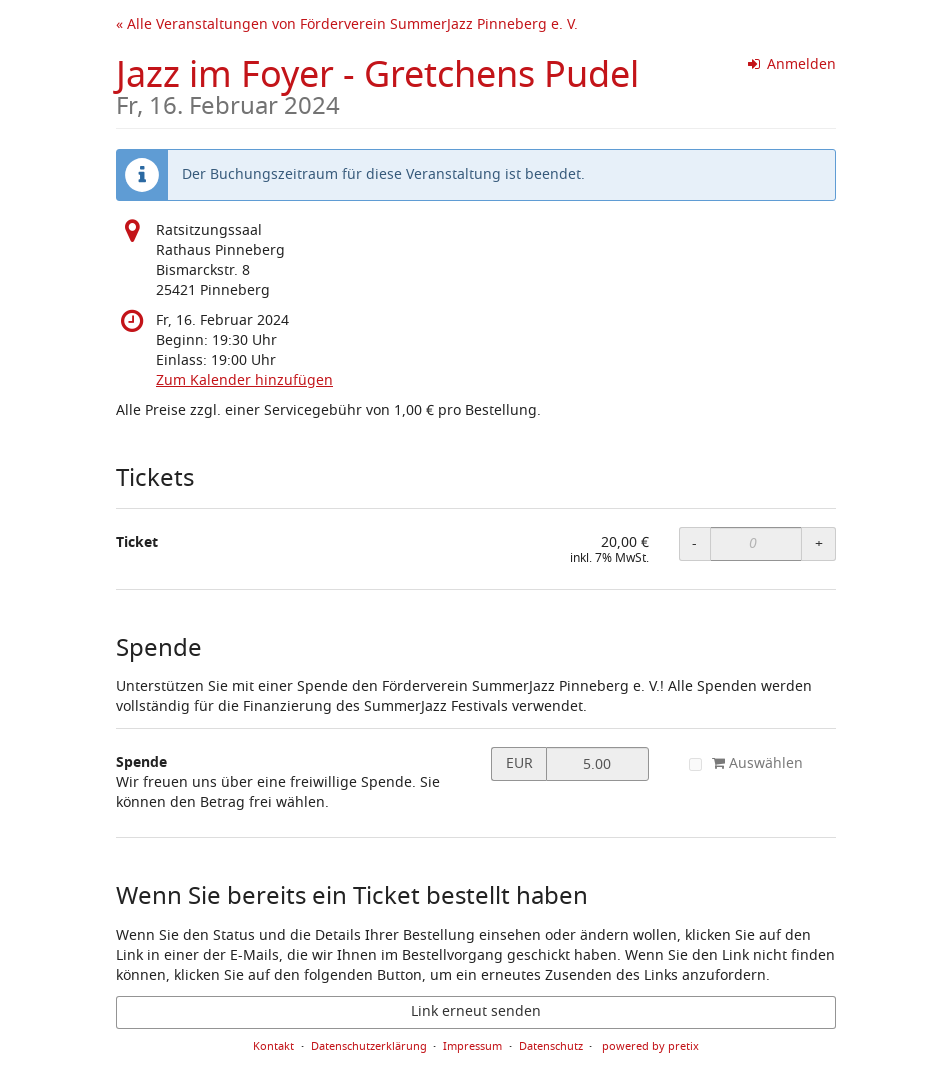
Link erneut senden (476, 1011)
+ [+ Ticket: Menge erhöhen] (819, 543)
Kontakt (273, 1046)
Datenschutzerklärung (369, 1046)
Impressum (472, 1046)
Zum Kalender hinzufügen (244, 380)
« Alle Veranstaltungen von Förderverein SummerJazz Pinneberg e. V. (347, 24)
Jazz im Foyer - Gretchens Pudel (377, 83)
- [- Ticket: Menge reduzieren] (694, 543)
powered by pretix (650, 1046)
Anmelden (792, 64)
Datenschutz (551, 1046)
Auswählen (746, 763)
